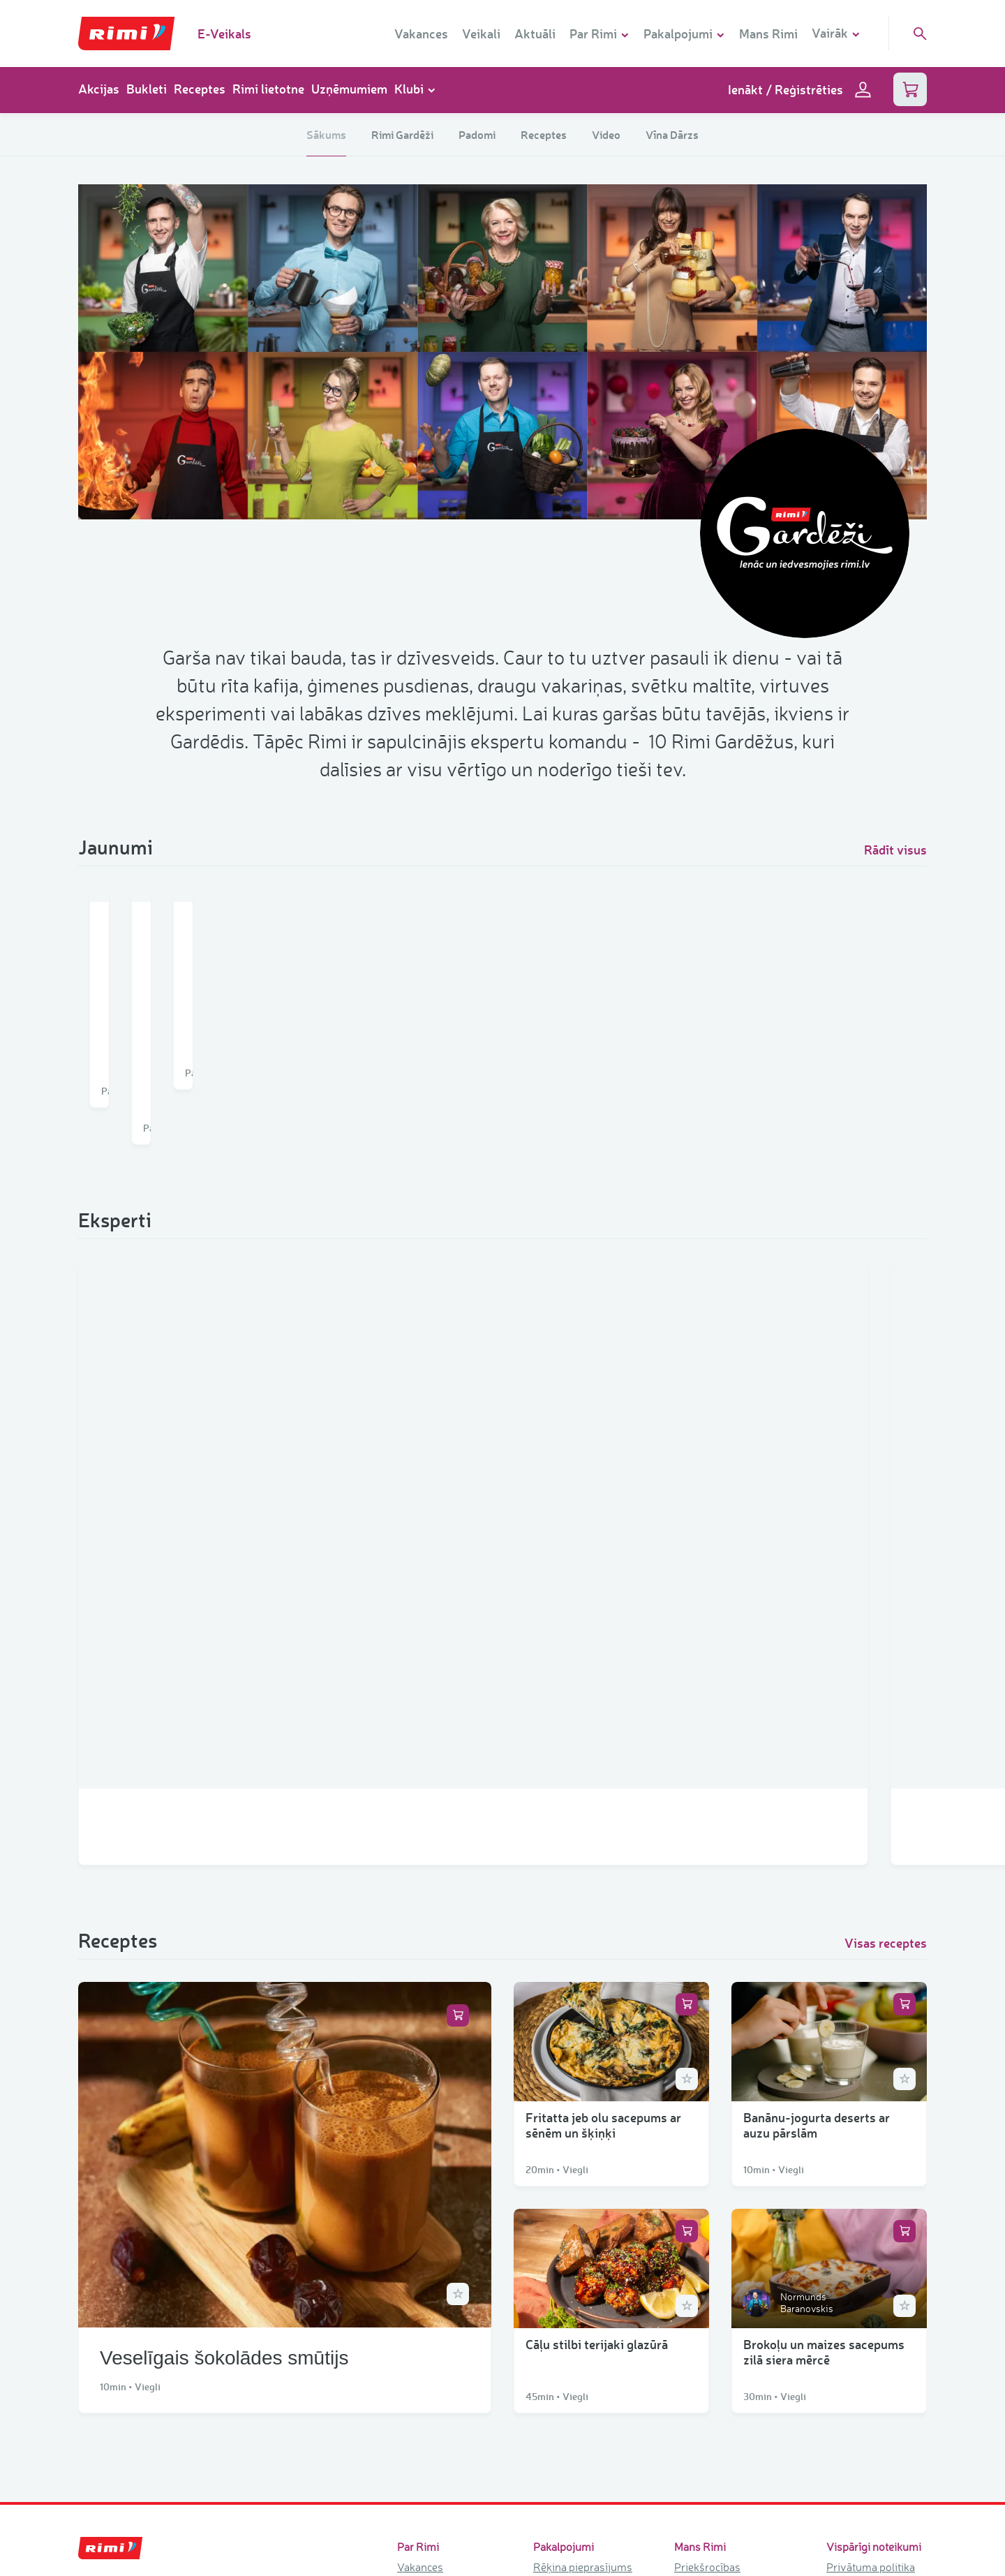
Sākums (326, 134)
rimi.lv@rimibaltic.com (133, 2278)
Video (606, 134)
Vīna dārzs (699, 2300)
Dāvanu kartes (568, 2258)
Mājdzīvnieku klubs (720, 2279)
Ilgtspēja (417, 2382)
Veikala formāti (433, 2341)
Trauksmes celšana (873, 2274)
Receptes (199, 88)
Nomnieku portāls (576, 2341)
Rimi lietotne (268, 88)
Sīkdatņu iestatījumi (874, 2256)
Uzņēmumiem (349, 88)
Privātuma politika (870, 2238)
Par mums (422, 2300)
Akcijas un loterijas (719, 2389)
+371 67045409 (117, 2311)
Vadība (414, 2423)
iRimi (546, 2320)
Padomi (477, 134)
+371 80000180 (117, 2397)
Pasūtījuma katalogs (582, 2361)
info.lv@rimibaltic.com (133, 2363)
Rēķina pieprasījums (582, 2238)
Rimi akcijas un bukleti (710, 2358)
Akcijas (98, 88)
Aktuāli (535, 33)
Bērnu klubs (703, 2258)
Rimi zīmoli (424, 2443)
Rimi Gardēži (402, 134)
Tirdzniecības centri (444, 2464)
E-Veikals (224, 33)
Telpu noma (561, 2300)
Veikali (481, 33)
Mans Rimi (768, 33)
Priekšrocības (707, 2238)
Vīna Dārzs (672, 134)
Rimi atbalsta (429, 2361)
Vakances (421, 33)
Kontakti (417, 2402)
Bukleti (146, 88)
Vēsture (416, 2320)
